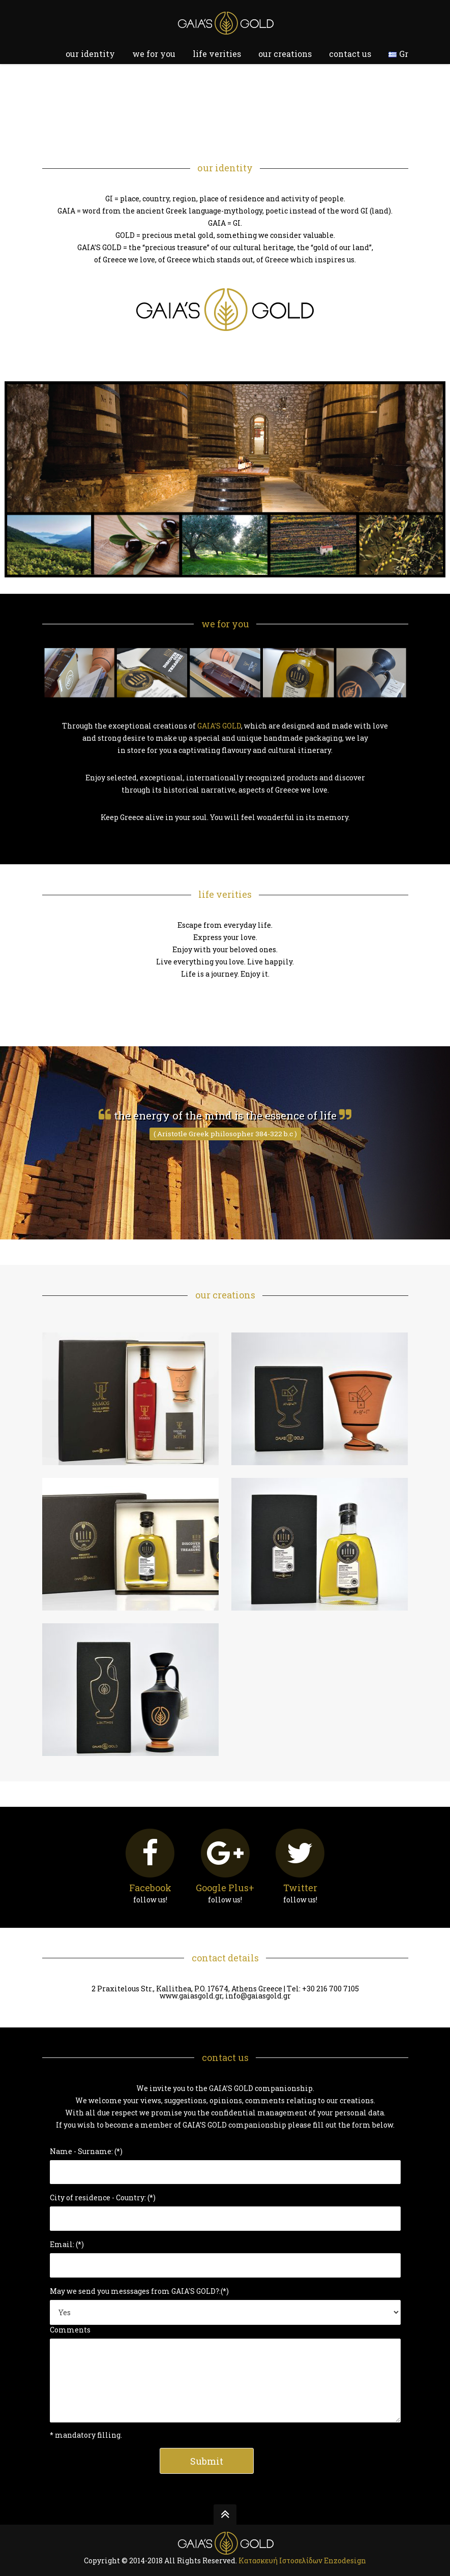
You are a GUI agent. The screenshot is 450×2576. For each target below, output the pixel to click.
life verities (217, 53)
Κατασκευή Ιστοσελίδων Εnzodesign (302, 2560)
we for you (153, 53)
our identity (90, 53)
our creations (285, 53)
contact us (350, 53)
